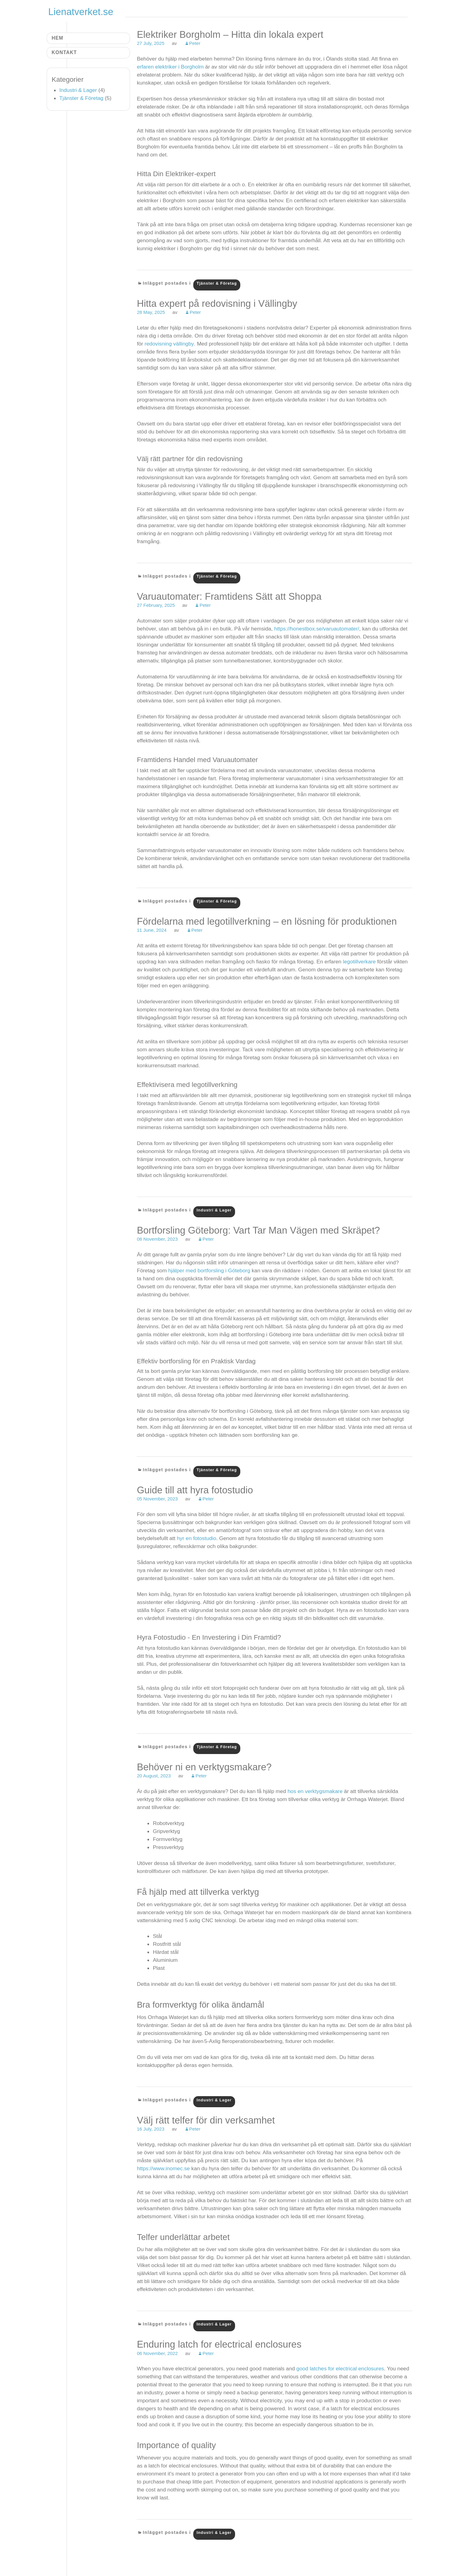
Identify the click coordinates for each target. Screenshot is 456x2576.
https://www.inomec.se (163, 2168)
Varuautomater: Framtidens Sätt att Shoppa (229, 596)
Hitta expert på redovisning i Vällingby (217, 303)
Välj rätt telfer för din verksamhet (206, 2120)
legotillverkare (359, 961)
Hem (57, 38)
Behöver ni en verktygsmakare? (204, 1767)
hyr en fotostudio (196, 1538)
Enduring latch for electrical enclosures (219, 2344)
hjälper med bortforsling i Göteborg (209, 1270)
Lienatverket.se (80, 11)
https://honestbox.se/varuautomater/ (316, 629)
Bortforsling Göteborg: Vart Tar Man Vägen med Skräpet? (258, 1230)
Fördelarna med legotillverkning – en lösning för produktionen (267, 921)
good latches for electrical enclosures (340, 2368)
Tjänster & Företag (217, 283)
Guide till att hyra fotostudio (195, 1490)
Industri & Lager (214, 1210)
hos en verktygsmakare (315, 1791)
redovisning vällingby (169, 344)
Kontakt (64, 52)
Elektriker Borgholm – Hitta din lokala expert (230, 34)
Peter (194, 43)
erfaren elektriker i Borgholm (170, 67)
